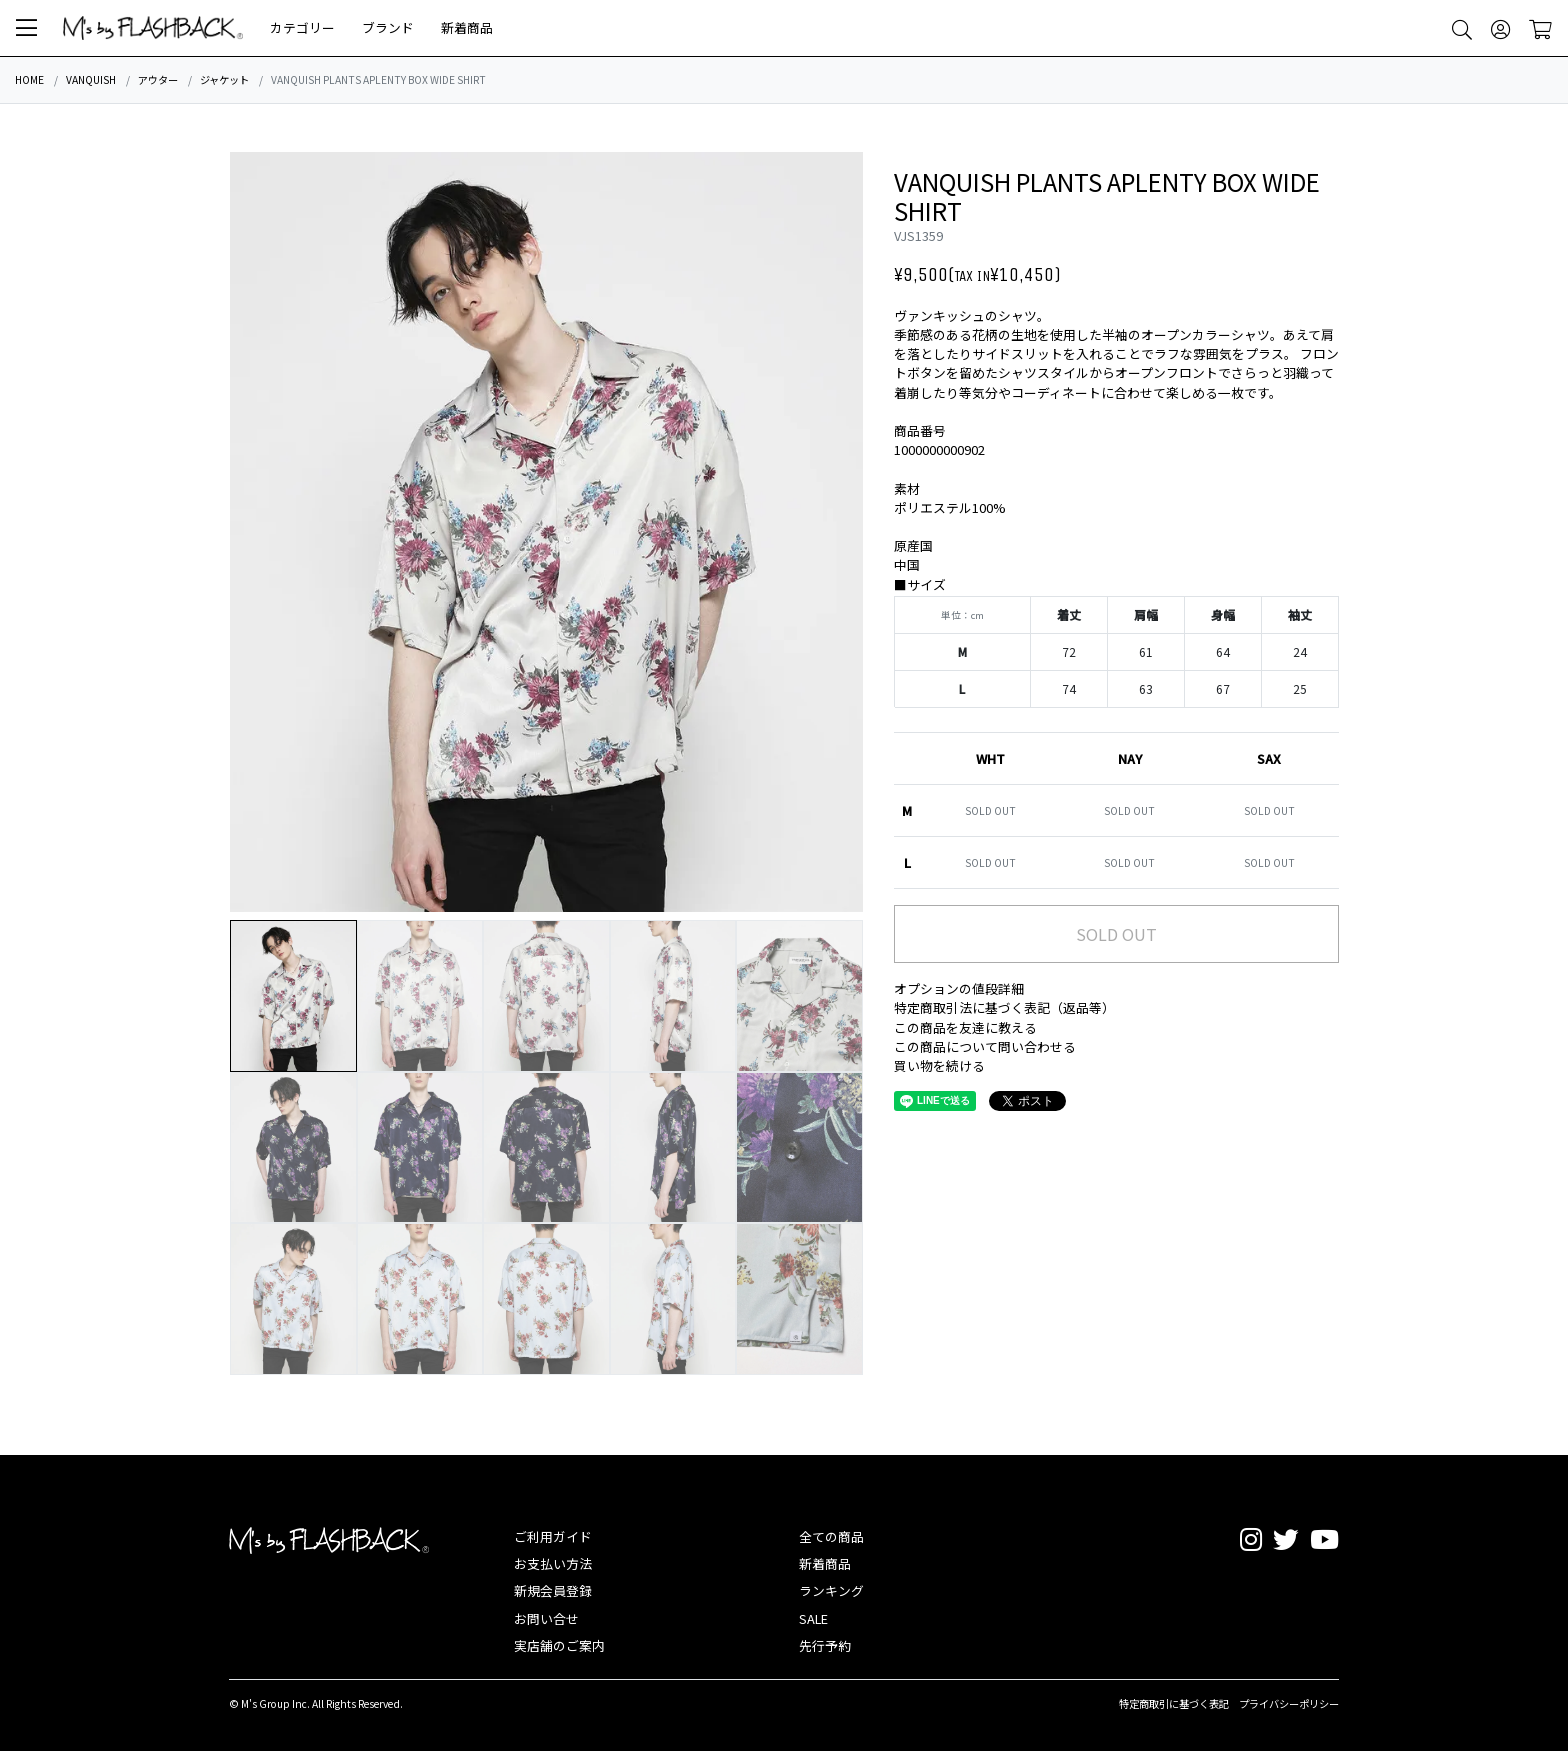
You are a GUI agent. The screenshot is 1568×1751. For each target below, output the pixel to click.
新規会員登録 (553, 1590)
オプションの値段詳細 (959, 988)
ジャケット (224, 79)
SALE (813, 1618)
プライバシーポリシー (1289, 1703)
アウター (158, 79)
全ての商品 (831, 1536)
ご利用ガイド (553, 1536)
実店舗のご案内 (559, 1645)
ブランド (388, 27)
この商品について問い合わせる (985, 1046)
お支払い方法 (553, 1563)
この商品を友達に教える (965, 1027)
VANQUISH (91, 79)
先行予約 (825, 1645)
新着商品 (467, 27)
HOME (29, 79)
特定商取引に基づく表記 (1174, 1703)
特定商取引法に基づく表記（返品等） (1004, 1007)
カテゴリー (302, 27)
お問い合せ (546, 1618)
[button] (26, 28)
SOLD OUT (1116, 934)
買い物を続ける (939, 1065)
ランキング (831, 1590)
